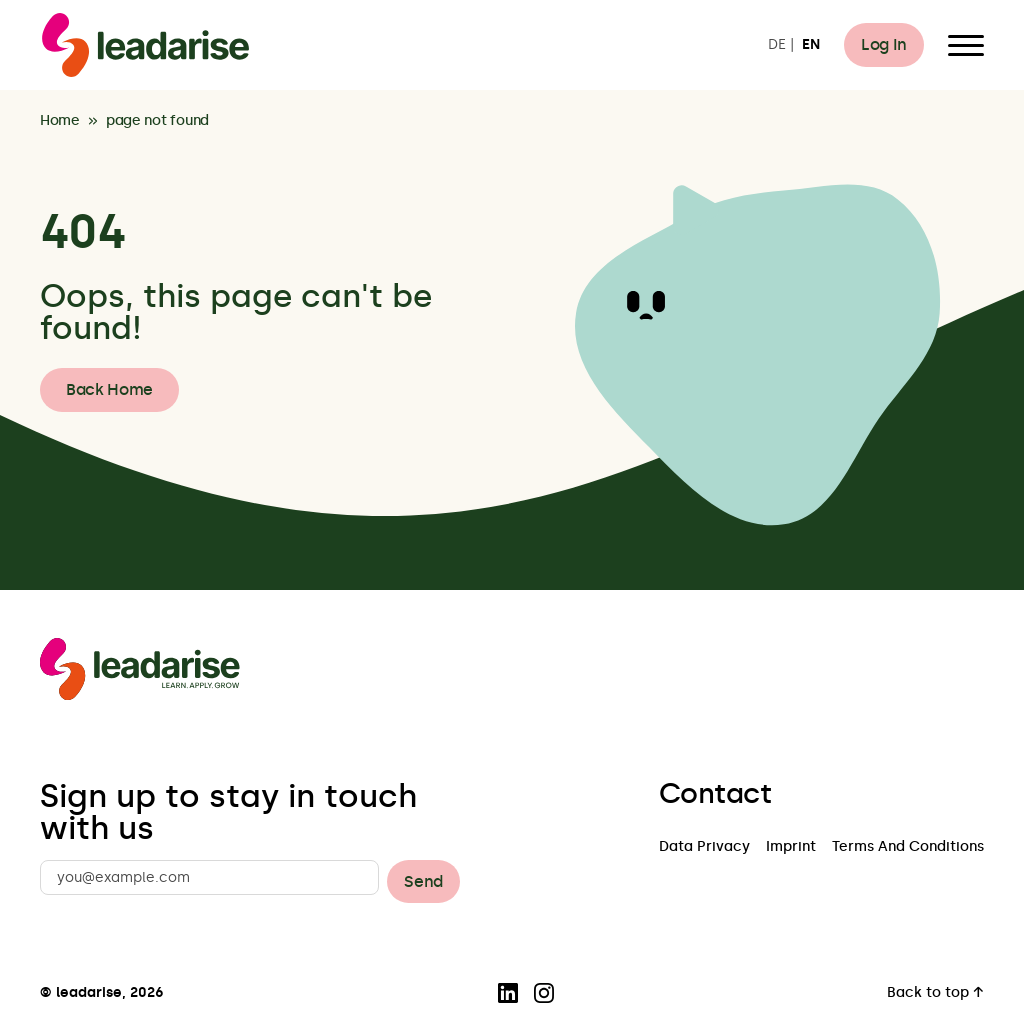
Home (60, 121)
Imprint (791, 847)
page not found (157, 121)
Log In (884, 44)
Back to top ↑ (935, 993)
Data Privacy (704, 847)
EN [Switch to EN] (811, 45)
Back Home (109, 389)
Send (423, 881)
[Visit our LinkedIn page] (508, 993)
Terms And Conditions (908, 847)
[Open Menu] (966, 45)
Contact (715, 794)
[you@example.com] (209, 877)
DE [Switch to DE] (777, 45)
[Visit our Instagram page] (544, 993)
